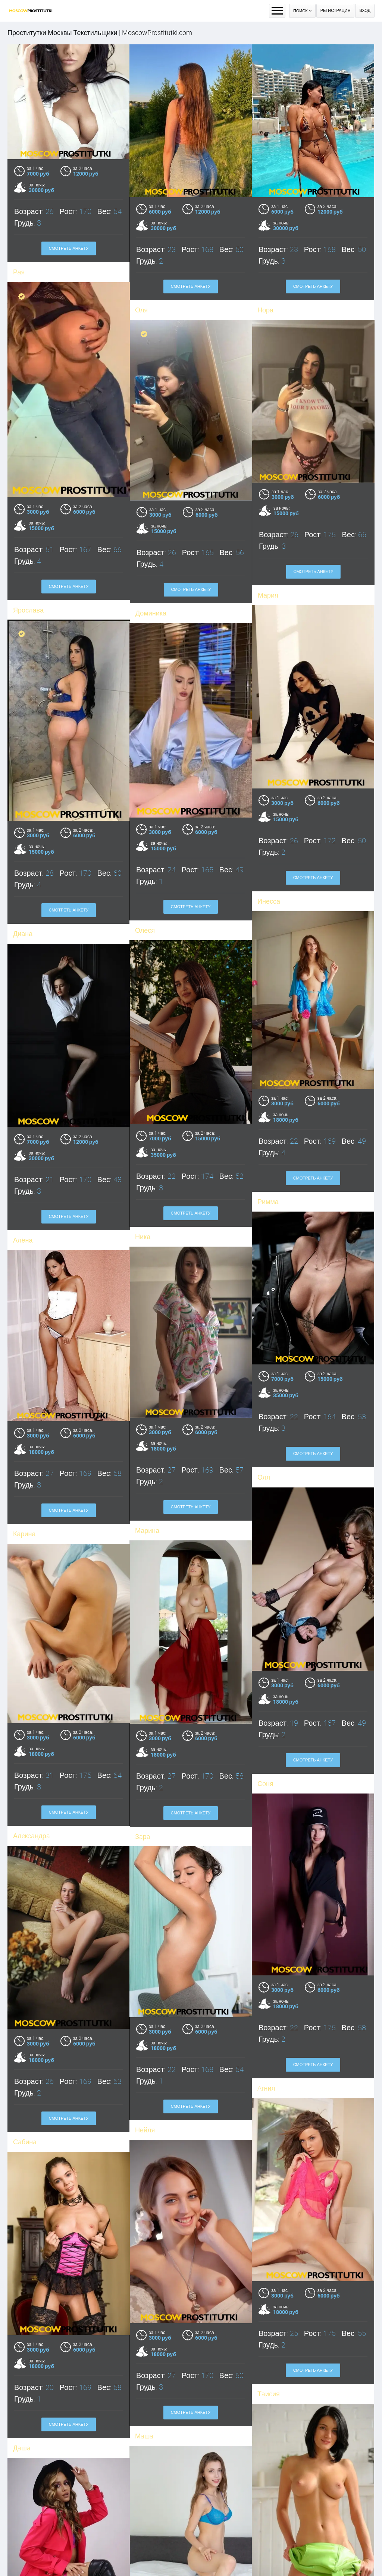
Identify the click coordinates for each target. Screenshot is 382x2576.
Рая (19, 272)
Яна (263, 2515)
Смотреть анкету (69, 248)
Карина (146, 2515)
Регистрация (335, 10)
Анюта (23, 2444)
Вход (364, 10)
